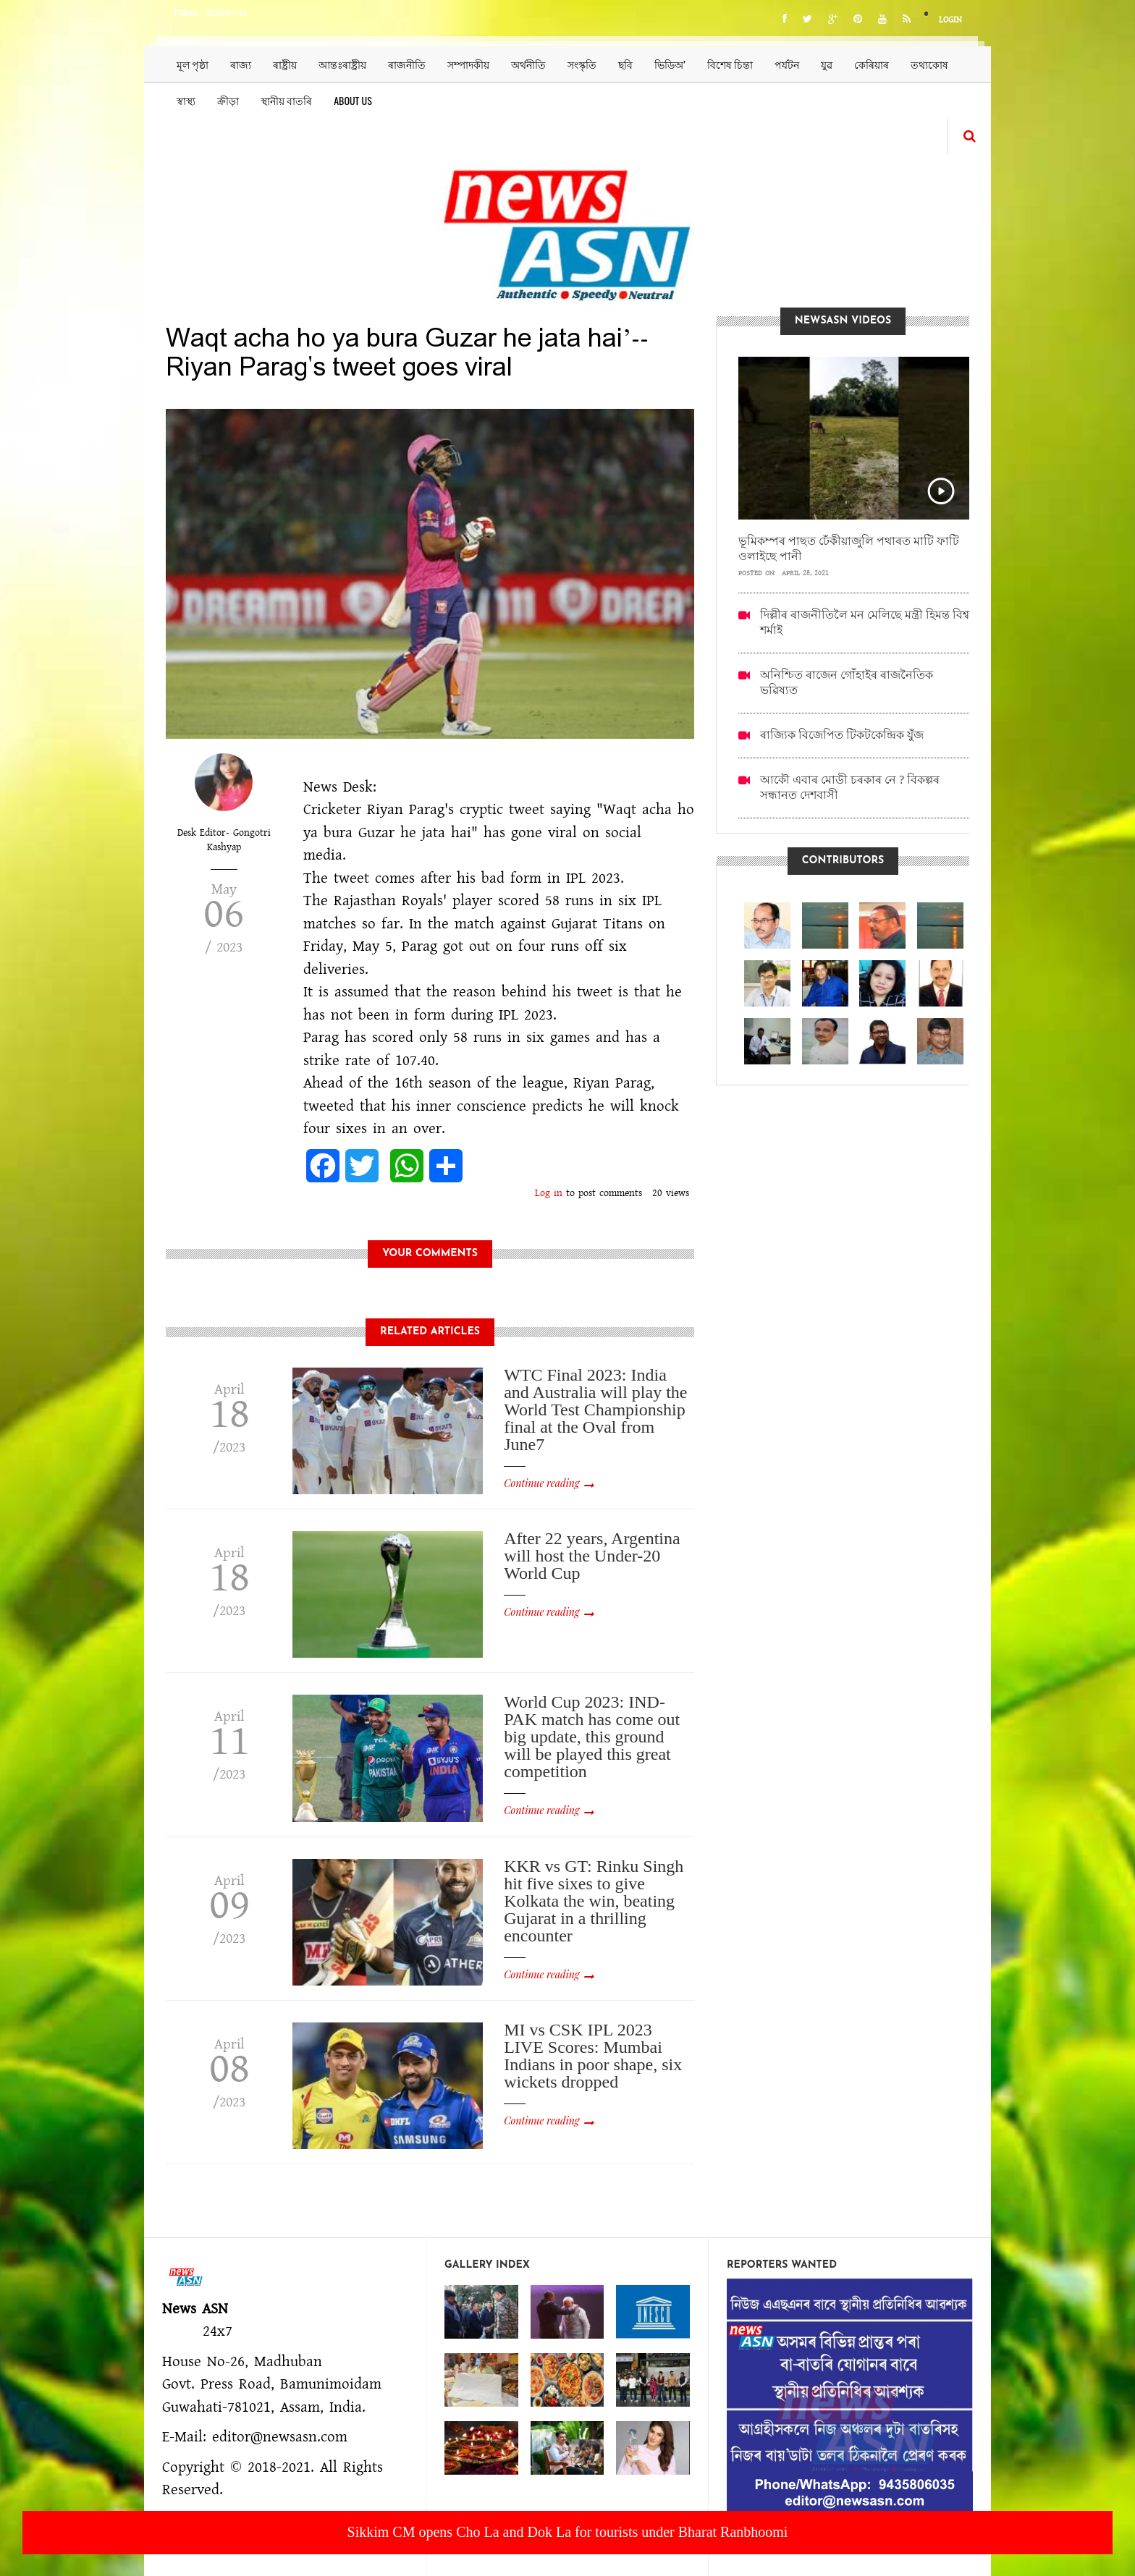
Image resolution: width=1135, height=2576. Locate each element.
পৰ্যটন (787, 64)
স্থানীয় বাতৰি (286, 100)
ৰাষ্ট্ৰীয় (285, 64)
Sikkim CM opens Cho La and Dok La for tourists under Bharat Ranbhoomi (567, 2532)
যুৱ (826, 64)
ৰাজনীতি (407, 64)
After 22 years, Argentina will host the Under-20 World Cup (592, 1556)
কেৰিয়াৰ (871, 64)
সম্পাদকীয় (468, 64)
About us (353, 100)
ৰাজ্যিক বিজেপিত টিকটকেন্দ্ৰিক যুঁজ (842, 735)
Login (950, 20)
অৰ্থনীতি (528, 64)
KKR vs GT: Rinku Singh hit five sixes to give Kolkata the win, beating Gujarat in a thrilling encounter (593, 1901)
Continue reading (541, 1483)
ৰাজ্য (240, 64)
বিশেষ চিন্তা (730, 64)
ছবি (625, 64)
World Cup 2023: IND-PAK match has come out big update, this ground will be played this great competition (592, 1736)
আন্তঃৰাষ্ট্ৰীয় (342, 64)
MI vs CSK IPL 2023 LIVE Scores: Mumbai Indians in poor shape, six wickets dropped (593, 2055)
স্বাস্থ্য (186, 100)
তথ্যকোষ (929, 64)
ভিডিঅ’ (669, 64)
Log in (548, 1193)
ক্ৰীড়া (228, 100)
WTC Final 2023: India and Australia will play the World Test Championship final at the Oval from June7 (595, 1409)
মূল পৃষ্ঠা (192, 64)
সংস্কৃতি (582, 64)
